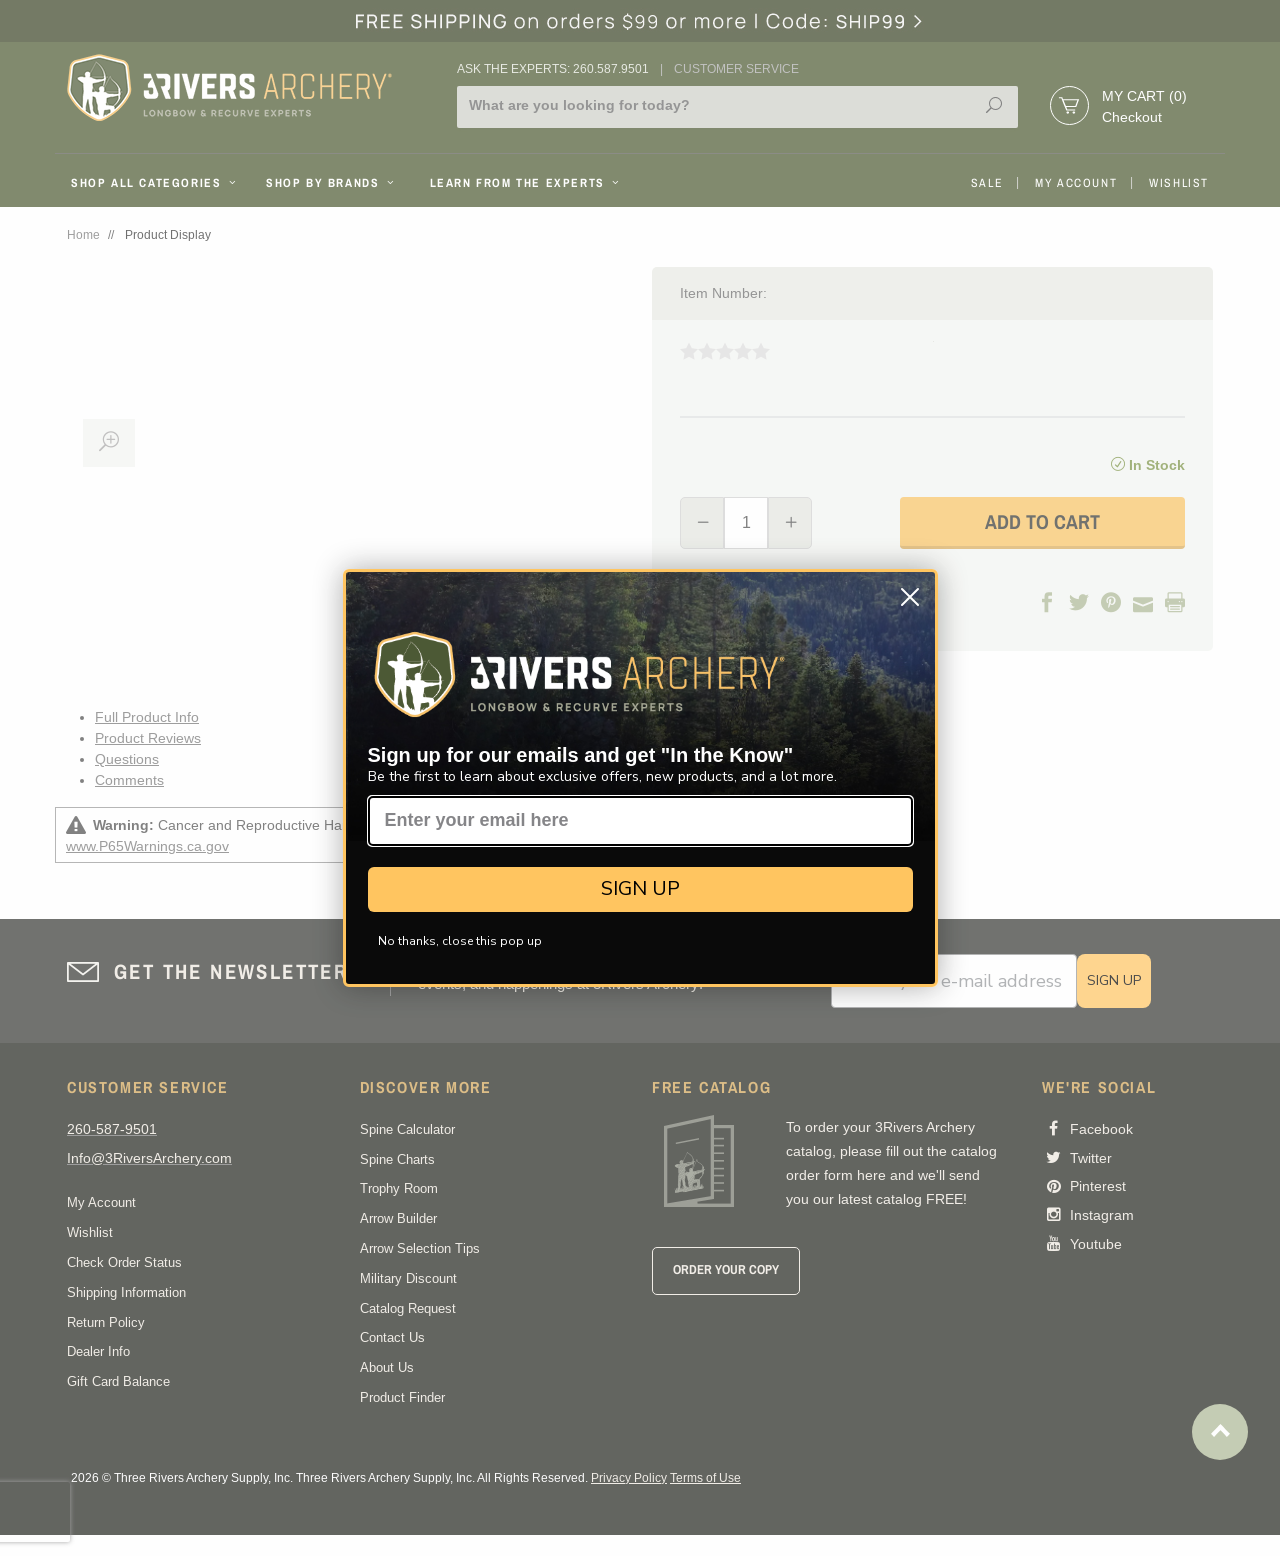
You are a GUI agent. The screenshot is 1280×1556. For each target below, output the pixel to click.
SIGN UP (640, 888)
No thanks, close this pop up (460, 941)
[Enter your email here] (640, 821)
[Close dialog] (910, 597)
